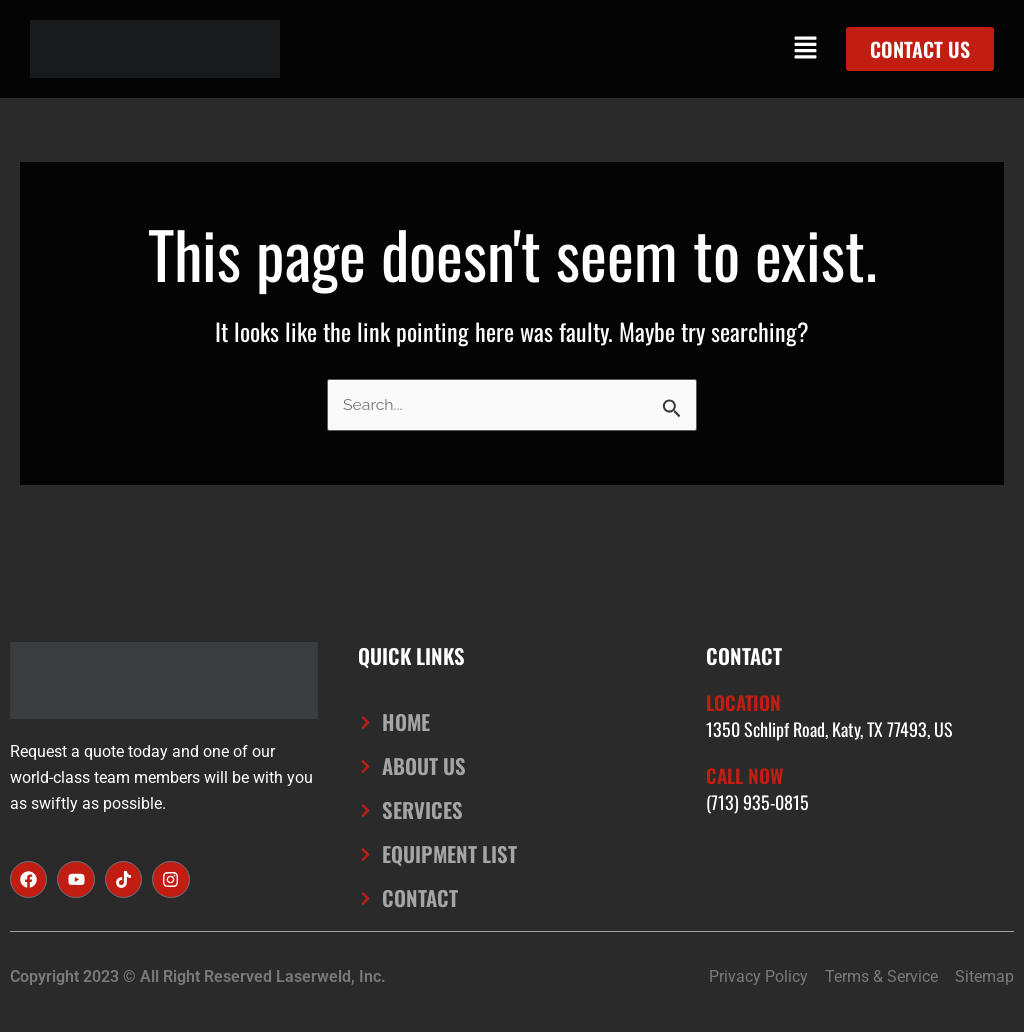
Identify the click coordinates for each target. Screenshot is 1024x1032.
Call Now (747, 772)
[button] (806, 48)
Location (746, 700)
